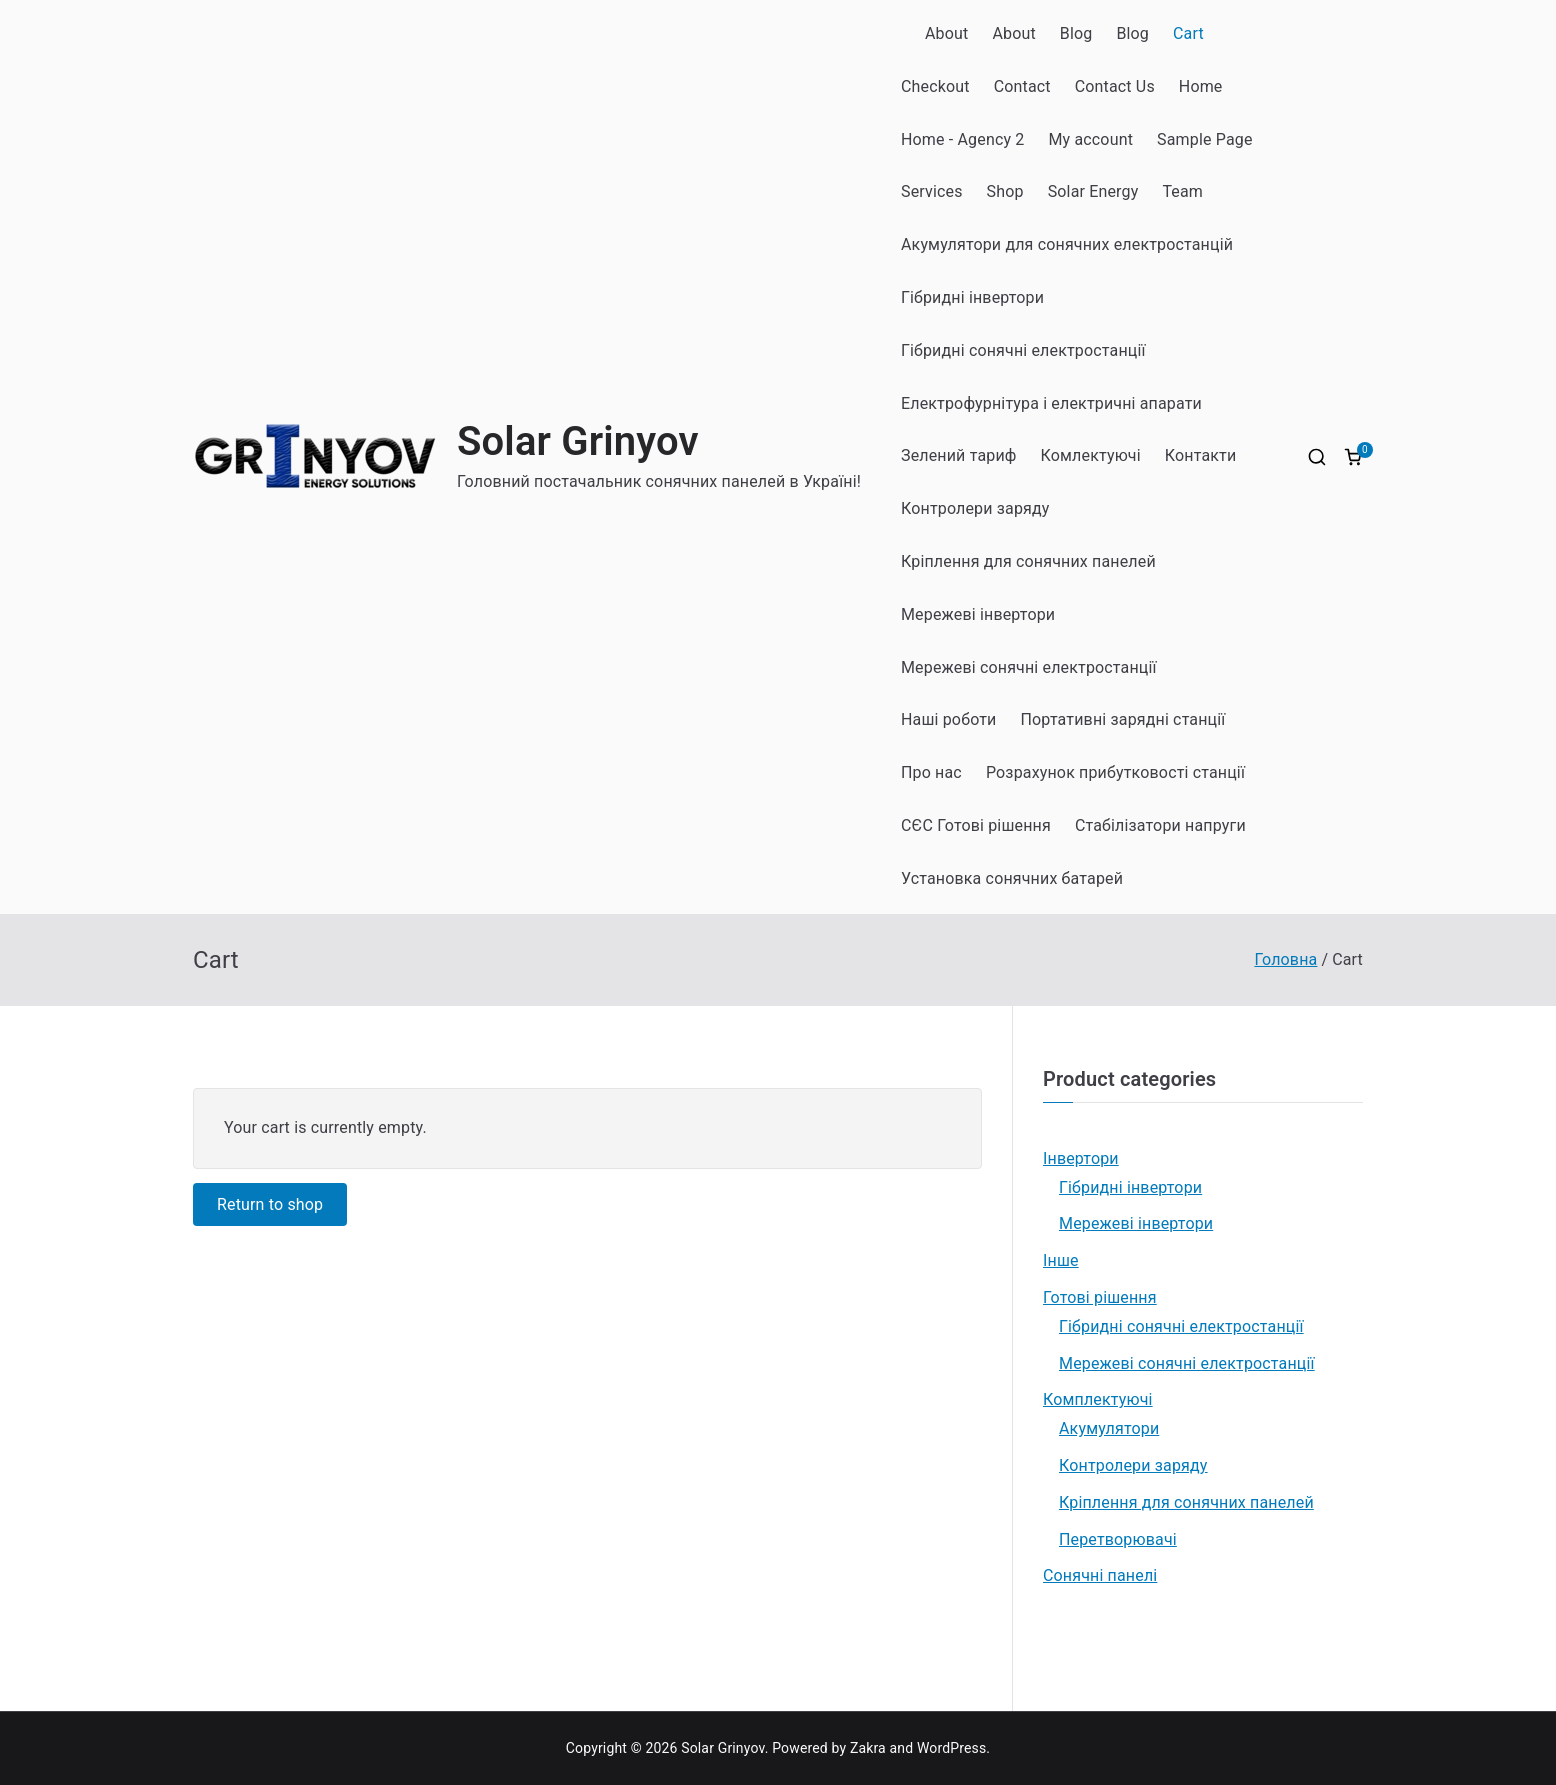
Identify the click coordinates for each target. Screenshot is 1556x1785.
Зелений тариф (959, 455)
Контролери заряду (975, 508)
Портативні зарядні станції (1123, 719)
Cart (1188, 33)
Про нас (931, 772)
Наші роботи (949, 719)
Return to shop (270, 1204)
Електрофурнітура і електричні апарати (1051, 403)
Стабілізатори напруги (1160, 825)
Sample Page (1205, 139)
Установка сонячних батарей (1012, 878)
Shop (1005, 191)
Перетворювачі (1118, 1539)
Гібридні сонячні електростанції (1023, 350)
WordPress (951, 1748)
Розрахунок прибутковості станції (1115, 772)
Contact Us (1115, 86)
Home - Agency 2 (962, 139)
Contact (1022, 86)
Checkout (935, 86)
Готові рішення (1100, 1297)
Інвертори (1081, 1158)
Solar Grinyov (578, 441)
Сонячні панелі (1100, 1575)
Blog (1076, 33)
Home (1201, 86)
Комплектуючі (1098, 1399)
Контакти (1201, 455)
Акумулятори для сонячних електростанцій (1067, 244)
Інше (1061, 1260)
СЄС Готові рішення (976, 825)
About (946, 33)
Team (1182, 191)
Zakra (868, 1748)
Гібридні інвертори (972, 297)
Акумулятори (1109, 1428)
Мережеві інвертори (978, 614)
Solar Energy (1093, 191)
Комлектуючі (1091, 455)
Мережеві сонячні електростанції (1029, 667)
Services (932, 191)
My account (1090, 139)
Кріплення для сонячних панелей (1028, 561)
